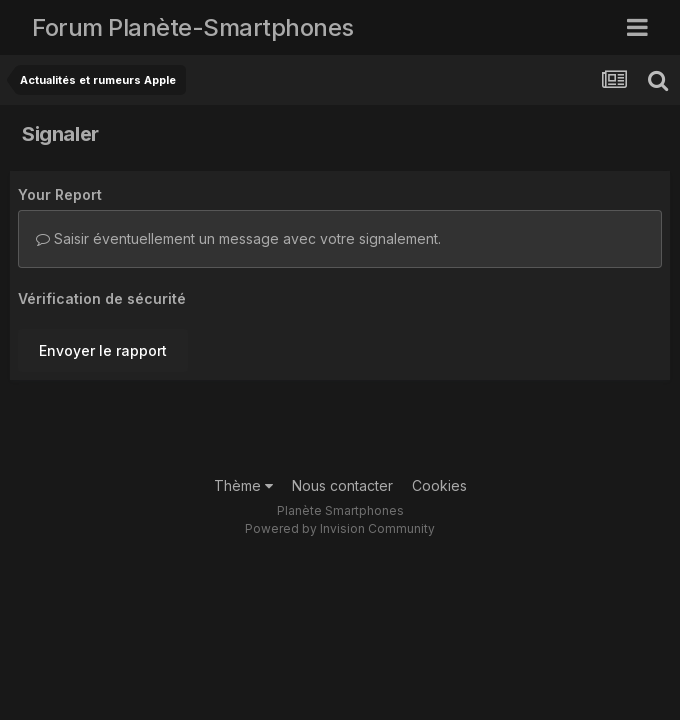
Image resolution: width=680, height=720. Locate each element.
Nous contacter (342, 485)
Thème (243, 485)
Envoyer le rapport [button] (103, 350)
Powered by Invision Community (340, 528)
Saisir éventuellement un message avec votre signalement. (238, 238)
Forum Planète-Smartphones (193, 27)
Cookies (439, 485)
